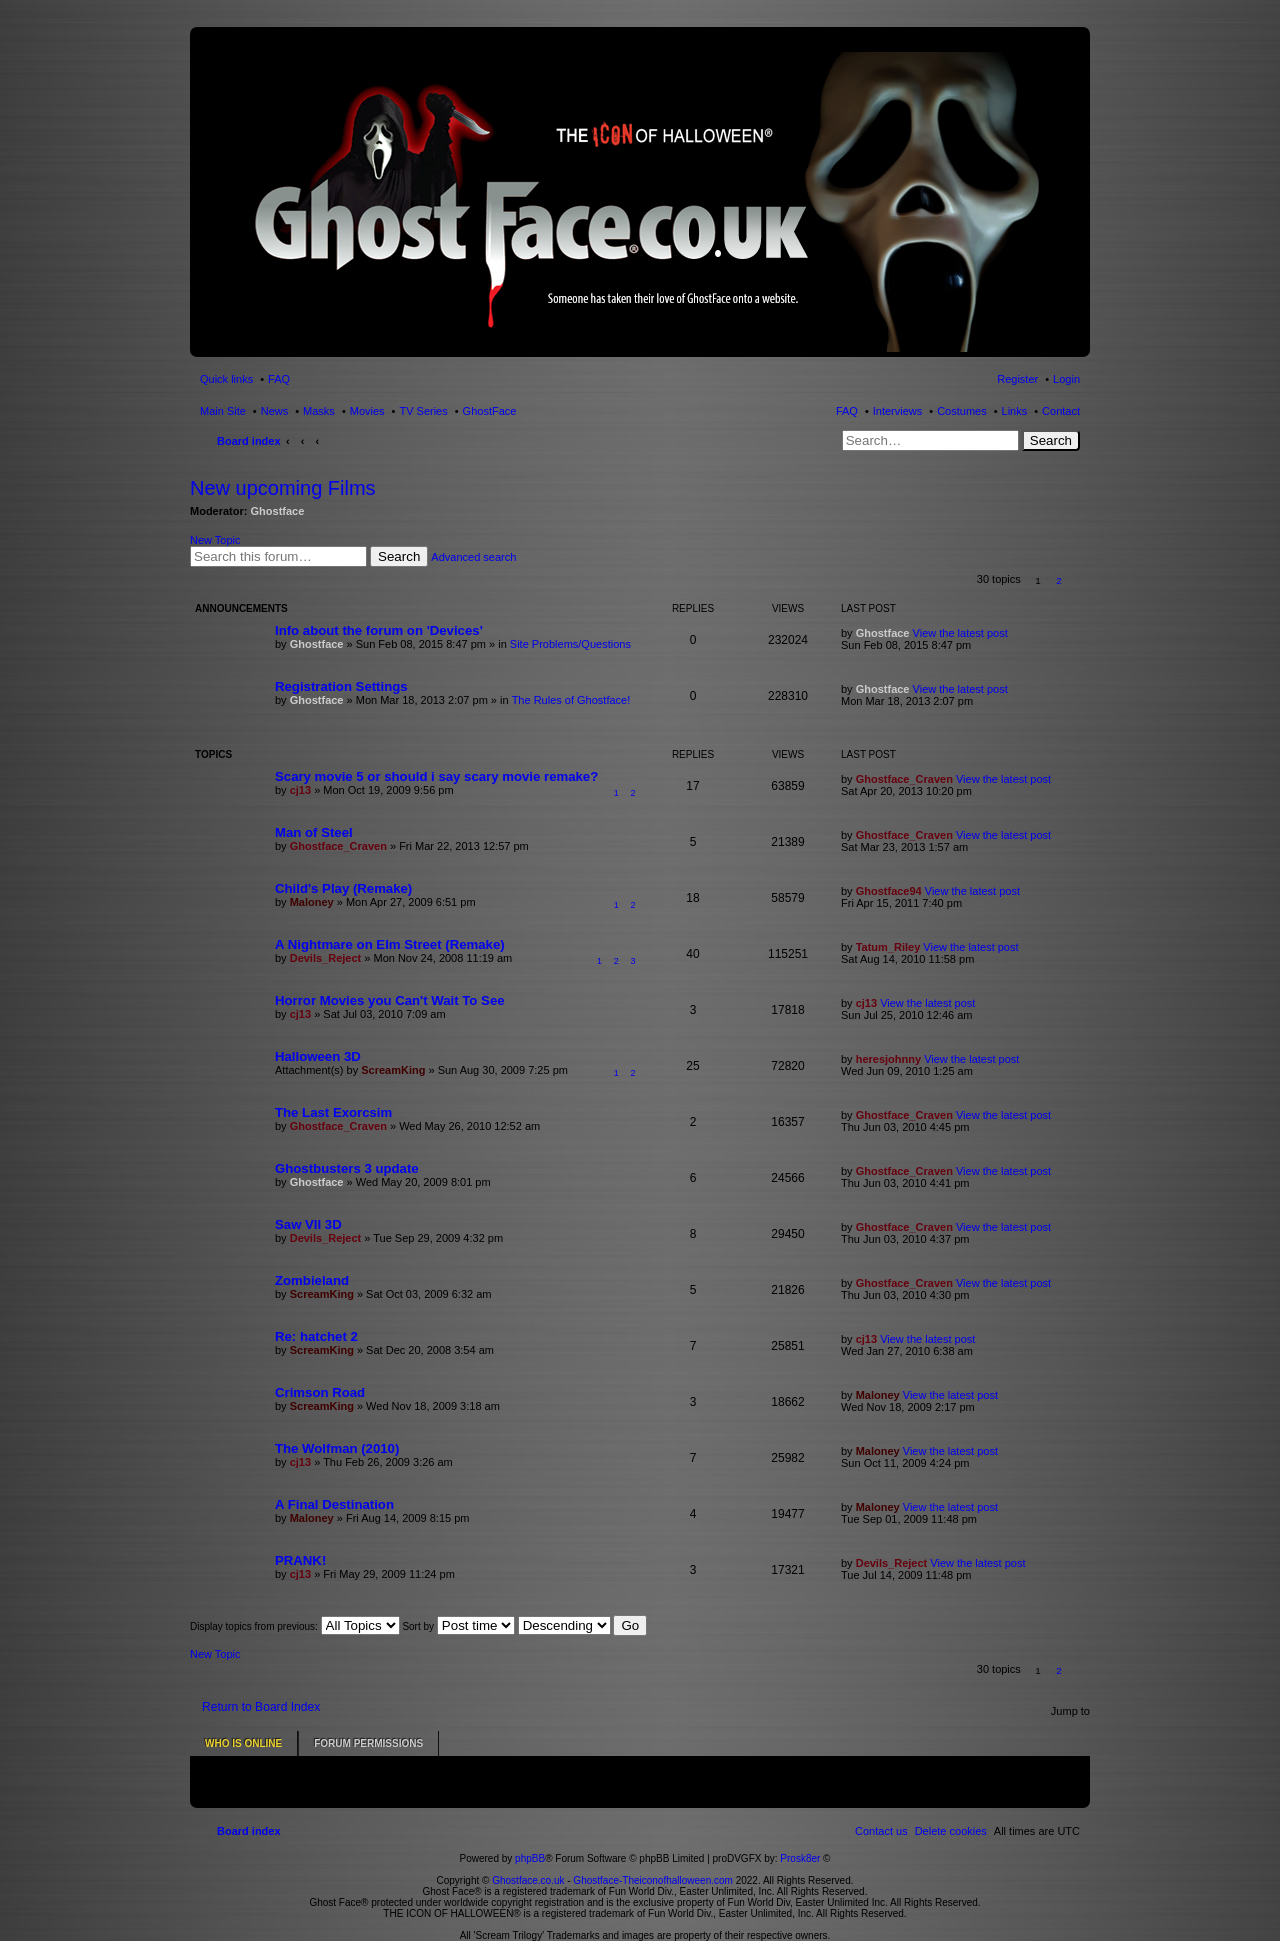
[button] (1080, 580)
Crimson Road (320, 1392)
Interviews (898, 411)
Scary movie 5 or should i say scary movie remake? (436, 776)
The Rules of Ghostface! (571, 700)
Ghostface (278, 511)
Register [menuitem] (1017, 379)
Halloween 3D (318, 1056)
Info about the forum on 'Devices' (379, 630)
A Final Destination (334, 1504)
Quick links (226, 379)
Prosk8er (800, 1844)
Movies (367, 411)
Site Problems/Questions (570, 644)
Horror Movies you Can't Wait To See (390, 1000)
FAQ (847, 411)
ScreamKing (393, 1070)
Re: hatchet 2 (316, 1336)
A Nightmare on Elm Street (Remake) (390, 944)
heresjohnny (888, 1059)
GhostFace (490, 411)
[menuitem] (951, 1817)
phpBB (530, 1844)
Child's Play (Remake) (343, 888)
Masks (319, 411)
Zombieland (312, 1280)
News (275, 411)
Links (1015, 411)
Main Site (223, 411)
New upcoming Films (283, 488)
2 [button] (1059, 580)
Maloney (312, 902)
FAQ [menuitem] (279, 379)
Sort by (458, 1626)
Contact (1061, 411)
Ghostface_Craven (904, 779)
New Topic (215, 540)
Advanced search (473, 557)
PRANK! (300, 1560)
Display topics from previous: (295, 1626)
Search (1051, 440)
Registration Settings (341, 686)
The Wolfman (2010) (337, 1448)
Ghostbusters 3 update (347, 1168)
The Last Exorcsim (333, 1112)
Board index (249, 441)
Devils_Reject (326, 958)
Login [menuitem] (1066, 379)
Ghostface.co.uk (529, 1866)
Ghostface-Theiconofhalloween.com (653, 1866)
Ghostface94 (889, 891)
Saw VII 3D (308, 1224)
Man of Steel (314, 832)
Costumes (962, 411)
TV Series (423, 411)
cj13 (300, 790)
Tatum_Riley (888, 947)
